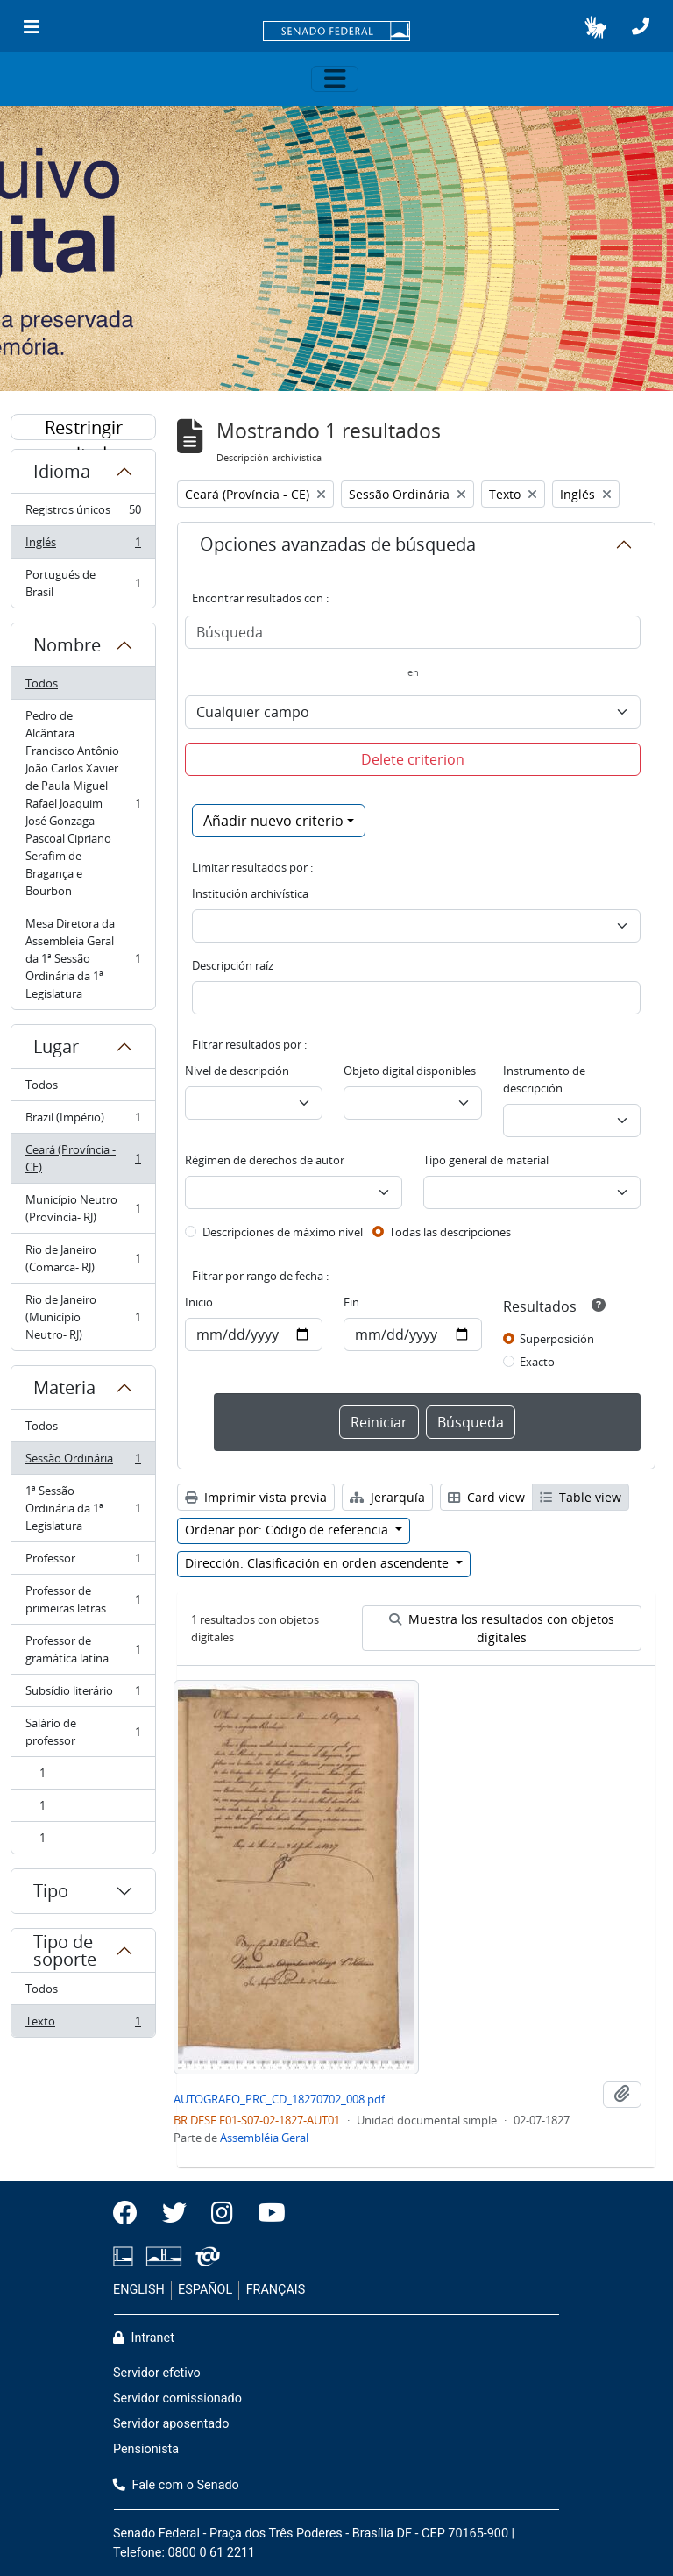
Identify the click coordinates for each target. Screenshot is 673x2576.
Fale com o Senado (176, 2485)
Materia (64, 1387)
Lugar (56, 1046)
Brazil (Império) (83, 1121)
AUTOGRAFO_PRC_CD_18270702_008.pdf (279, 2099)
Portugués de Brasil (83, 583)
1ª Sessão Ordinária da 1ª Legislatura (83, 1508)
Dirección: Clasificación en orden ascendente (318, 1563)
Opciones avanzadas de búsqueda (338, 544)
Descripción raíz (232, 965)
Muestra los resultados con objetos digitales (501, 1628)
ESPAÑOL (205, 2289)
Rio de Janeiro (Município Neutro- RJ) (83, 1317)
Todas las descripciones (450, 1232)
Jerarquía (387, 1497)
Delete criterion (412, 759)
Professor (83, 1562)
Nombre (67, 645)
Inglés (83, 546)
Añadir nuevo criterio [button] (273, 820)
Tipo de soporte (64, 1950)
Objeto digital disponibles (410, 1070)
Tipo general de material (486, 1160)
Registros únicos (83, 513)
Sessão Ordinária (83, 1462)
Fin (351, 1302)
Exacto (537, 1362)
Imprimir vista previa (256, 1497)
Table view (580, 1497)
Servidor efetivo (157, 2373)
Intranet (143, 2337)
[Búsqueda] (413, 632)
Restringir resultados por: (83, 428)
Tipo (50, 1891)
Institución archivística (250, 893)
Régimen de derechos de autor (264, 1160)
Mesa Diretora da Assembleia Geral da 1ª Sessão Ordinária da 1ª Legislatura (83, 958)
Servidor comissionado (177, 2398)
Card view (486, 1497)
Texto (83, 2024)
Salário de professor (83, 1731)
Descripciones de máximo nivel (282, 1232)
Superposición (557, 1339)
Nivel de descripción (237, 1070)
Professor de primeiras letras (83, 1599)
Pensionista (146, 2449)
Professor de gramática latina (83, 1649)
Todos (41, 683)
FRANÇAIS (276, 2289)
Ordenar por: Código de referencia (288, 1529)
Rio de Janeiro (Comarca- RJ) (83, 1258)
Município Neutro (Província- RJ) (83, 1208)
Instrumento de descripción (544, 1079)
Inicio (199, 1302)
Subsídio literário (83, 1694)
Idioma (61, 471)
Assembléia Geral (264, 2137)
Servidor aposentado (171, 2423)
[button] (595, 27)
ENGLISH (139, 2289)
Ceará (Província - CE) (83, 1158)
